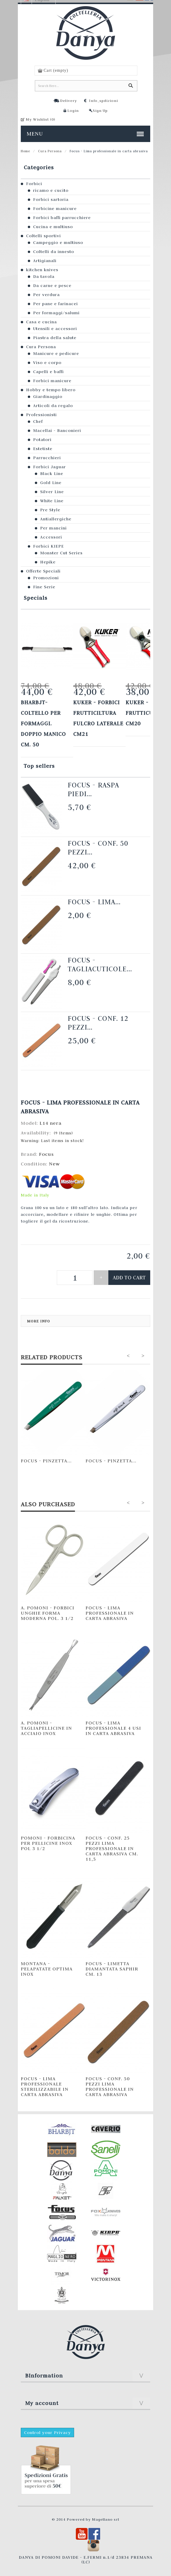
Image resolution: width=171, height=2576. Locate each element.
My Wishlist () (40, 119)
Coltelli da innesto (53, 251)
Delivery (68, 100)
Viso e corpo (47, 362)
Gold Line (50, 482)
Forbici (34, 183)
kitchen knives (42, 269)
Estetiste (42, 448)
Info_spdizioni (103, 100)
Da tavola (43, 276)
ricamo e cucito (51, 190)
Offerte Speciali (43, 571)
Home (25, 151)
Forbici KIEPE (48, 546)
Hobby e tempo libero (51, 389)
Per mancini (53, 528)
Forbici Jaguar (49, 466)
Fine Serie (44, 586)
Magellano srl (105, 2519)
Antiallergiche (55, 519)
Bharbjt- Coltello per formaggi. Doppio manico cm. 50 (43, 723)
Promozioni (46, 577)
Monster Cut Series (61, 552)
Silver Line (52, 491)
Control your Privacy (47, 2432)
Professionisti (41, 414)
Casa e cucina (41, 321)
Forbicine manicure (55, 208)
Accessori (51, 537)
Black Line (51, 473)
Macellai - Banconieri (57, 430)
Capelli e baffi (48, 371)
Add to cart (129, 1277)
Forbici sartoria (51, 199)
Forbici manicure (52, 380)
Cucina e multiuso (53, 226)
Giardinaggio (47, 396)
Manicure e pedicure (56, 353)
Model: (30, 1123)
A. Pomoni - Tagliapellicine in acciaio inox (46, 1728)
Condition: (35, 1164)
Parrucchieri (47, 457)
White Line (52, 500)
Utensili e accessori (55, 328)
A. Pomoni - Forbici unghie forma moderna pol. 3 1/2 (47, 1613)
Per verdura (46, 294)
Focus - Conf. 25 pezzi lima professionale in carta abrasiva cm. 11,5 (112, 1848)
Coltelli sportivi (43, 235)
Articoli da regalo (53, 405)
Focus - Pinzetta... (46, 1461)
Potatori (42, 439)
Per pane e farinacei (55, 303)
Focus (46, 1154)
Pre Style (50, 509)
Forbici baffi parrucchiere (62, 217)
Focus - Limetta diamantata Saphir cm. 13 (112, 1968)
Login (73, 110)
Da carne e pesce (52, 285)
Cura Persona (50, 151)
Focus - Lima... (94, 902)
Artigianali (45, 260)
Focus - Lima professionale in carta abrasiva (110, 1613)
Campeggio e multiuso (58, 242)
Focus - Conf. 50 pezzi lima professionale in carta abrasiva (110, 2086)
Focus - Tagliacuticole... (100, 964)
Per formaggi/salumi (56, 312)
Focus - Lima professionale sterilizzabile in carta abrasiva (45, 2086)
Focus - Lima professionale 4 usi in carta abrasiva (113, 1728)
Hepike (48, 562)
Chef (38, 421)
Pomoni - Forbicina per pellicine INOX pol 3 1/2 (48, 1843)
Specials (35, 597)
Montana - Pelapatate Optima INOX (47, 1968)
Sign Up (100, 110)
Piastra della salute (54, 337)
